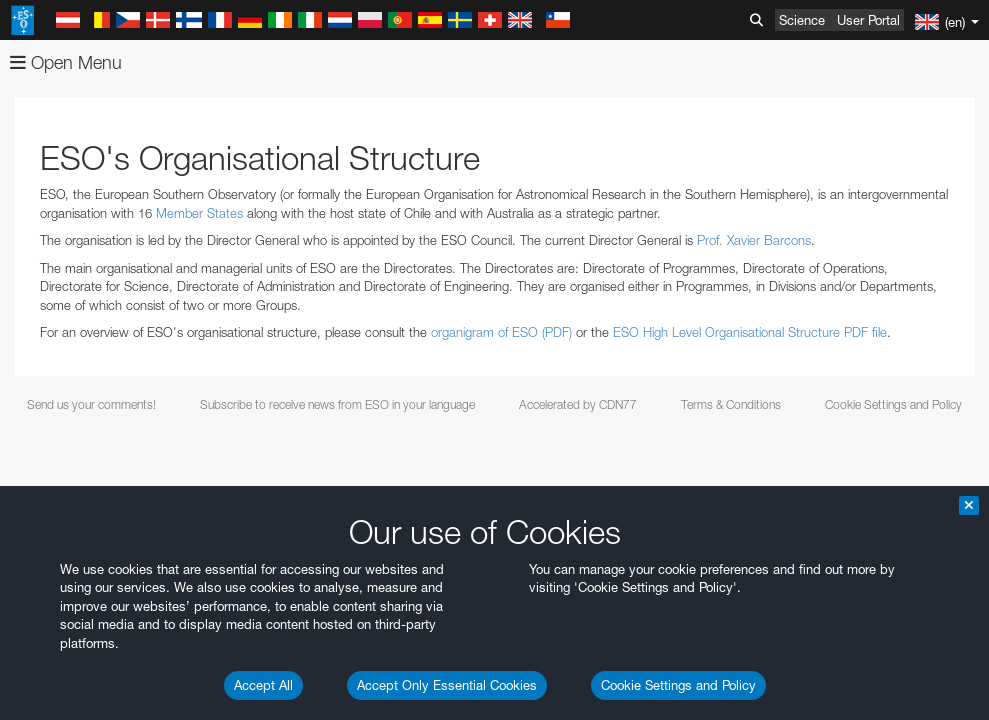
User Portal (868, 20)
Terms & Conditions (731, 404)
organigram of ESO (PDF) (501, 332)
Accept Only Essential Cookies (447, 685)
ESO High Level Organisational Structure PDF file (750, 332)
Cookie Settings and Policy (678, 685)
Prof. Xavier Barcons (754, 240)
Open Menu (66, 62)
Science (802, 20)
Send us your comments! (91, 404)
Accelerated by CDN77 (578, 404)
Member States (199, 213)
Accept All (263, 685)
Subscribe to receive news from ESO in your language (337, 404)
